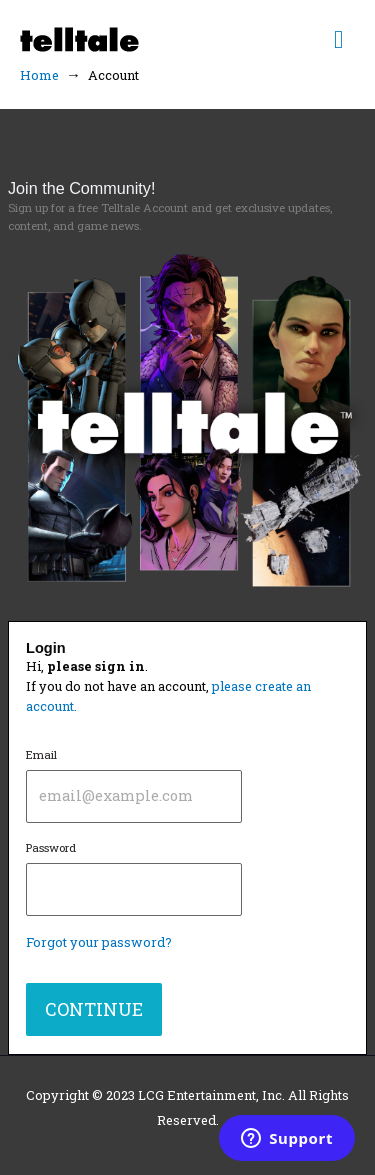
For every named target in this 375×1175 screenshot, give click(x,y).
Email (134, 785)
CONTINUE (94, 1009)
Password (134, 878)
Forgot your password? (99, 942)
